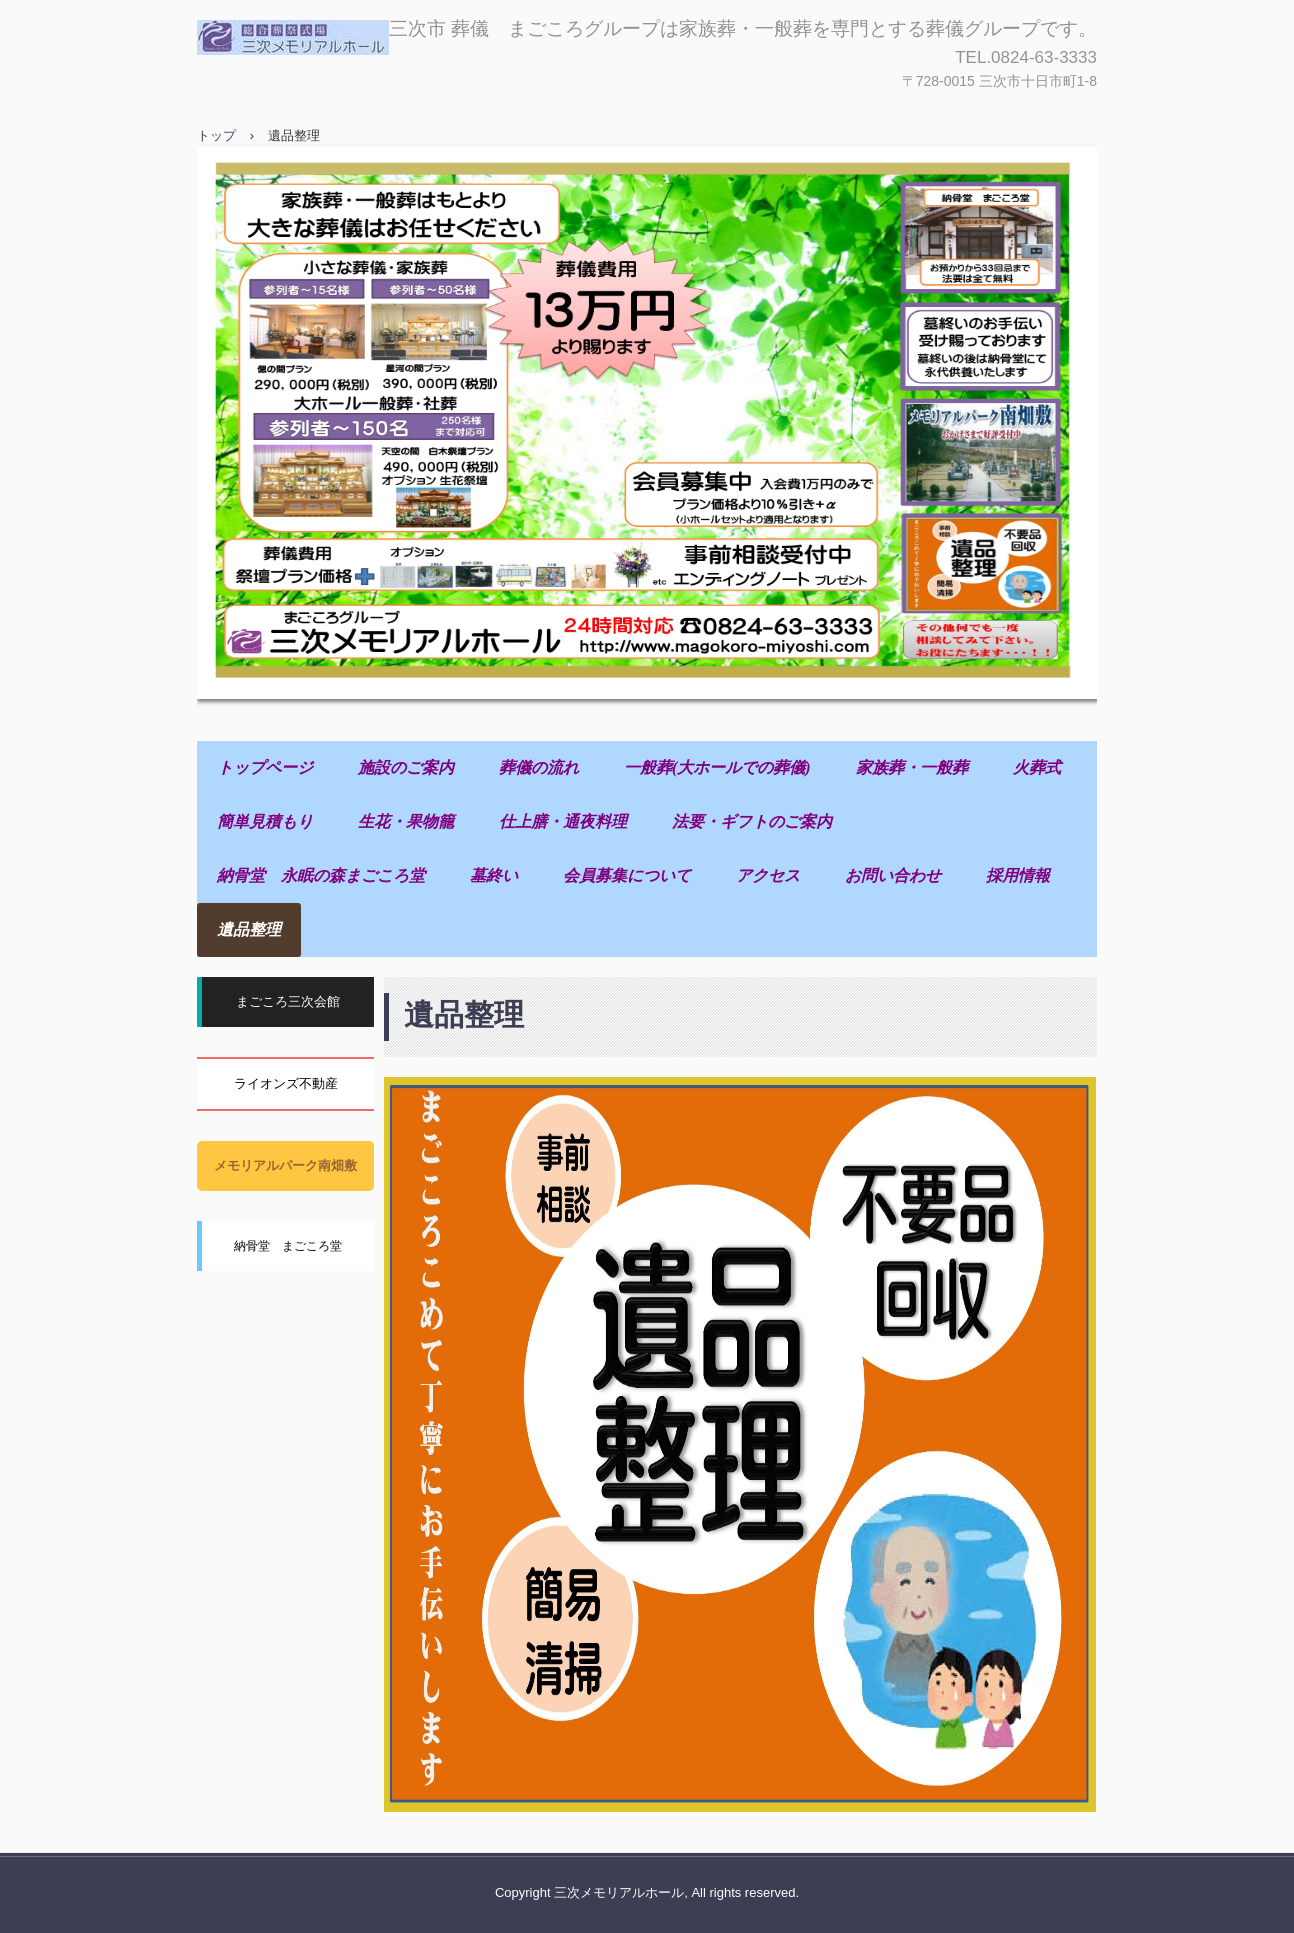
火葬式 (1037, 767)
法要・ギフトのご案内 (752, 821)
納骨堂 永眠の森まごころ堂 (321, 875)
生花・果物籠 (406, 821)
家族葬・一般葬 (912, 767)
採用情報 (1018, 875)
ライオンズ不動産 (286, 1083)
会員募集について (627, 875)
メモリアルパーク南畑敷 (285, 1165)
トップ (216, 135)
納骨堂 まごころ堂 (288, 1246)
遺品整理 (249, 929)
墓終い (494, 875)
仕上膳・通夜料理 (563, 821)
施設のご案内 (406, 767)
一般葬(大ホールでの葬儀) (717, 767)
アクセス (768, 875)
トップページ (265, 767)
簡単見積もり (265, 821)
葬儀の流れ (539, 767)
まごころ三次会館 (288, 1001)
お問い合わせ (893, 875)
